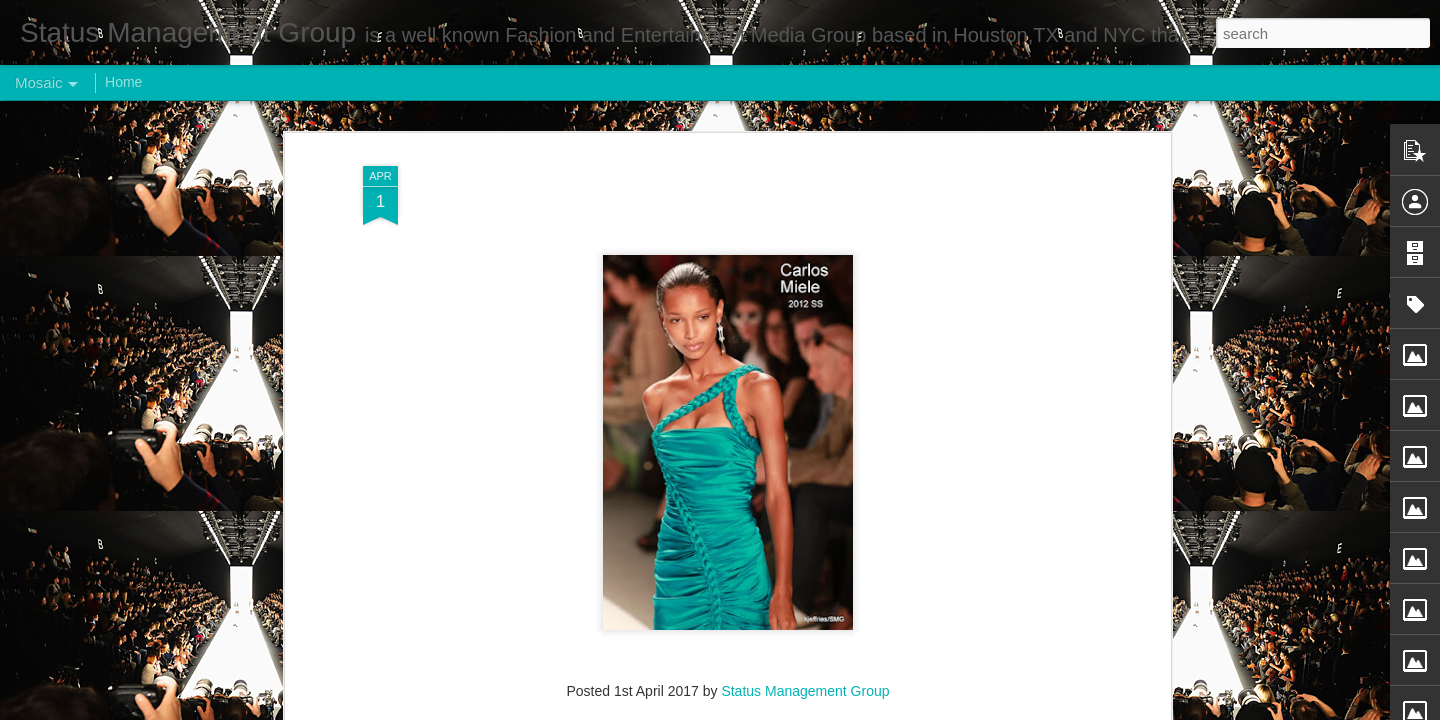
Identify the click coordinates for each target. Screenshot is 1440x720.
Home (123, 82)
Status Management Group (805, 671)
